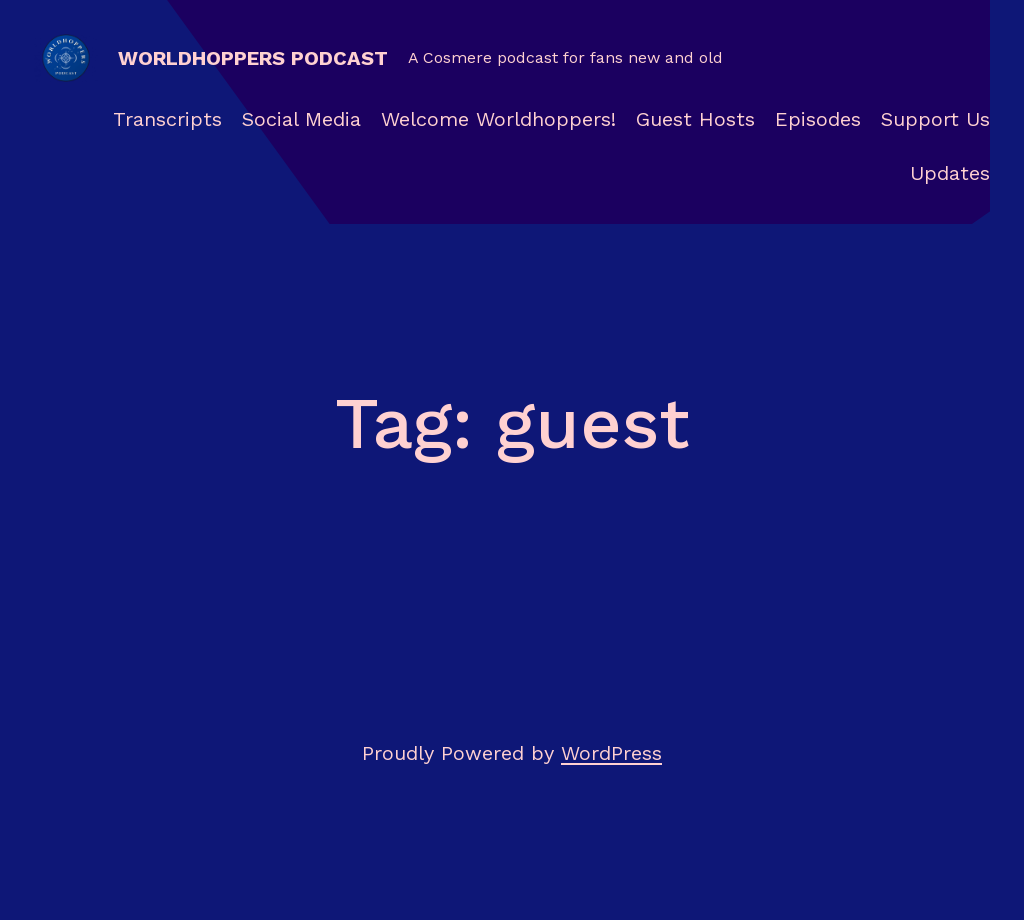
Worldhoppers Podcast (253, 58)
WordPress (611, 753)
